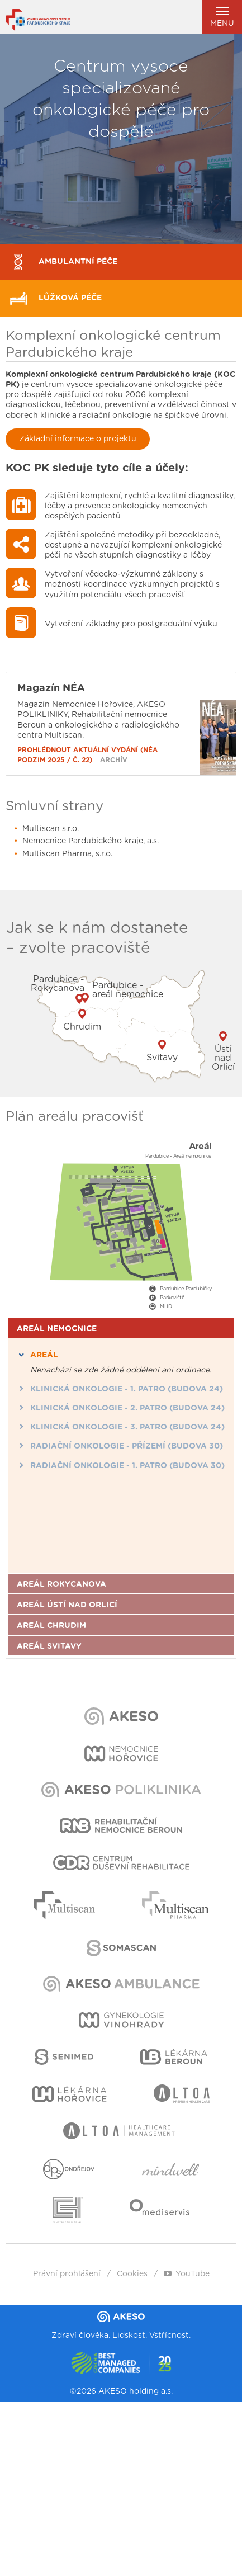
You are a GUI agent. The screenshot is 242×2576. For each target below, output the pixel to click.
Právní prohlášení (67, 2274)
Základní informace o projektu (77, 439)
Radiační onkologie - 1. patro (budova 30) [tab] (121, 1465)
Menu (222, 17)
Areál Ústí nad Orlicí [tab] (67, 1605)
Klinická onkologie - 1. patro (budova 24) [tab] (120, 1388)
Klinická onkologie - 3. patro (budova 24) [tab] (121, 1426)
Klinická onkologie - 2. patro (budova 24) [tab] (121, 1407)
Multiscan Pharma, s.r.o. (67, 854)
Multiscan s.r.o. (50, 829)
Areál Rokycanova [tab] (61, 1584)
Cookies (132, 2274)
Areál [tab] (37, 1354)
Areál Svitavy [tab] (49, 1646)
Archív (113, 760)
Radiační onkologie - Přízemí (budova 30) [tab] (120, 1445)
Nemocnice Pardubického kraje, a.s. (90, 841)
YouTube (187, 2274)
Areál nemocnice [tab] (57, 1329)
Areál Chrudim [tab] (51, 1626)
